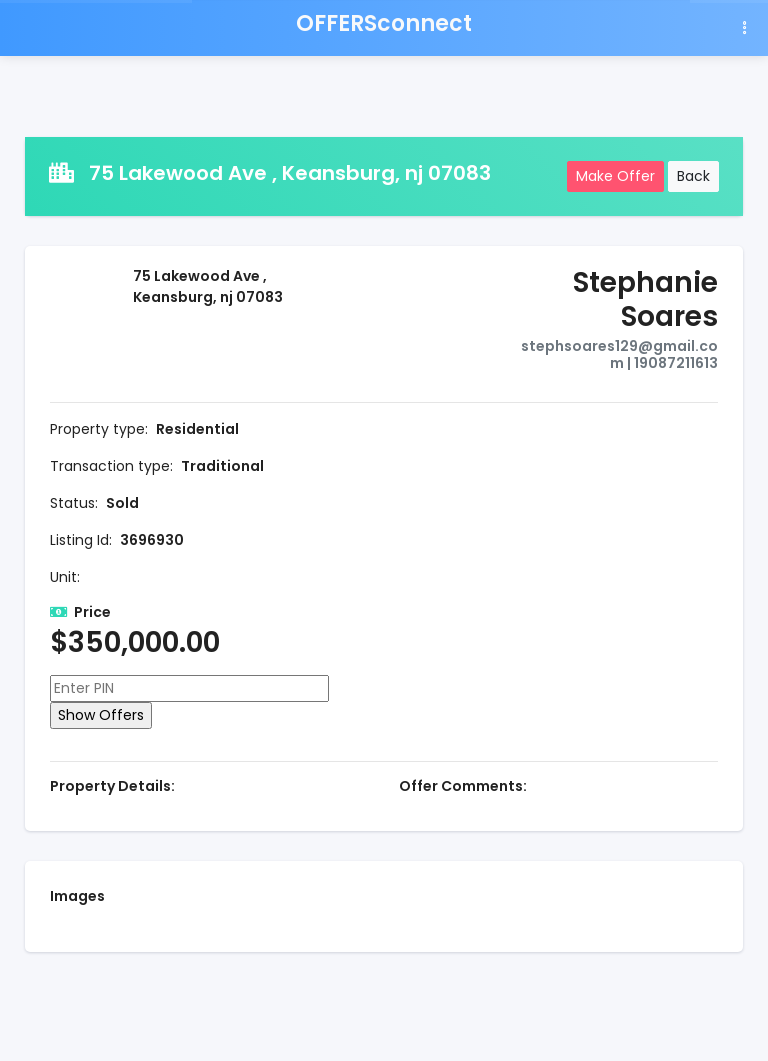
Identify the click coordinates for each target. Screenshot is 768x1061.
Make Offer (615, 176)
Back (693, 176)
